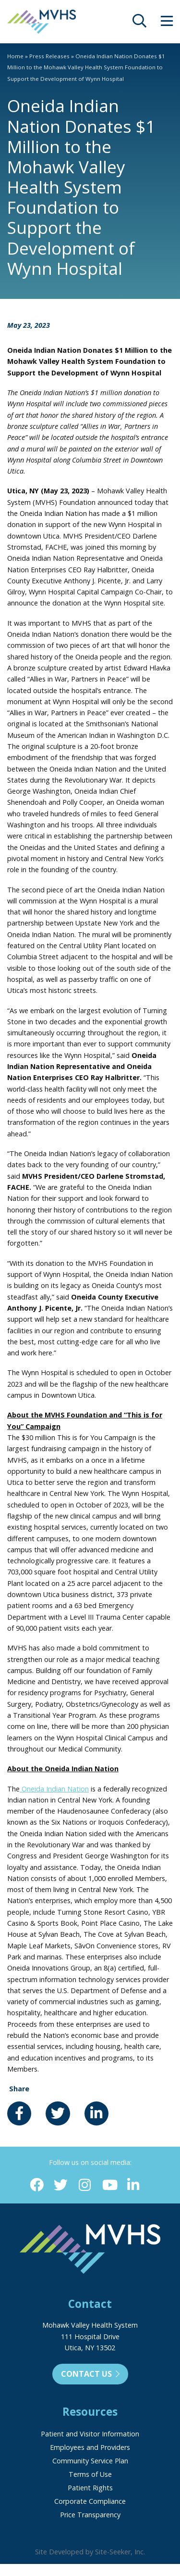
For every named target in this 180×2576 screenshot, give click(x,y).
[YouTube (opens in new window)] (109, 2185)
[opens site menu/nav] (167, 23)
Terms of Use (90, 2474)
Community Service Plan (90, 2460)
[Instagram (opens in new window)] (85, 2185)
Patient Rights (90, 2487)
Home (15, 56)
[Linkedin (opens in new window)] (133, 2185)
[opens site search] (139, 23)
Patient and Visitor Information (90, 2433)
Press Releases (49, 56)
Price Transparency (90, 2514)
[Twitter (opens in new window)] (61, 2185)
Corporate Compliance (90, 2501)
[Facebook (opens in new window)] (37, 2185)
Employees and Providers (90, 2447)
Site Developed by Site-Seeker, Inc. (90, 2551)
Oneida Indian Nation (54, 1788)
